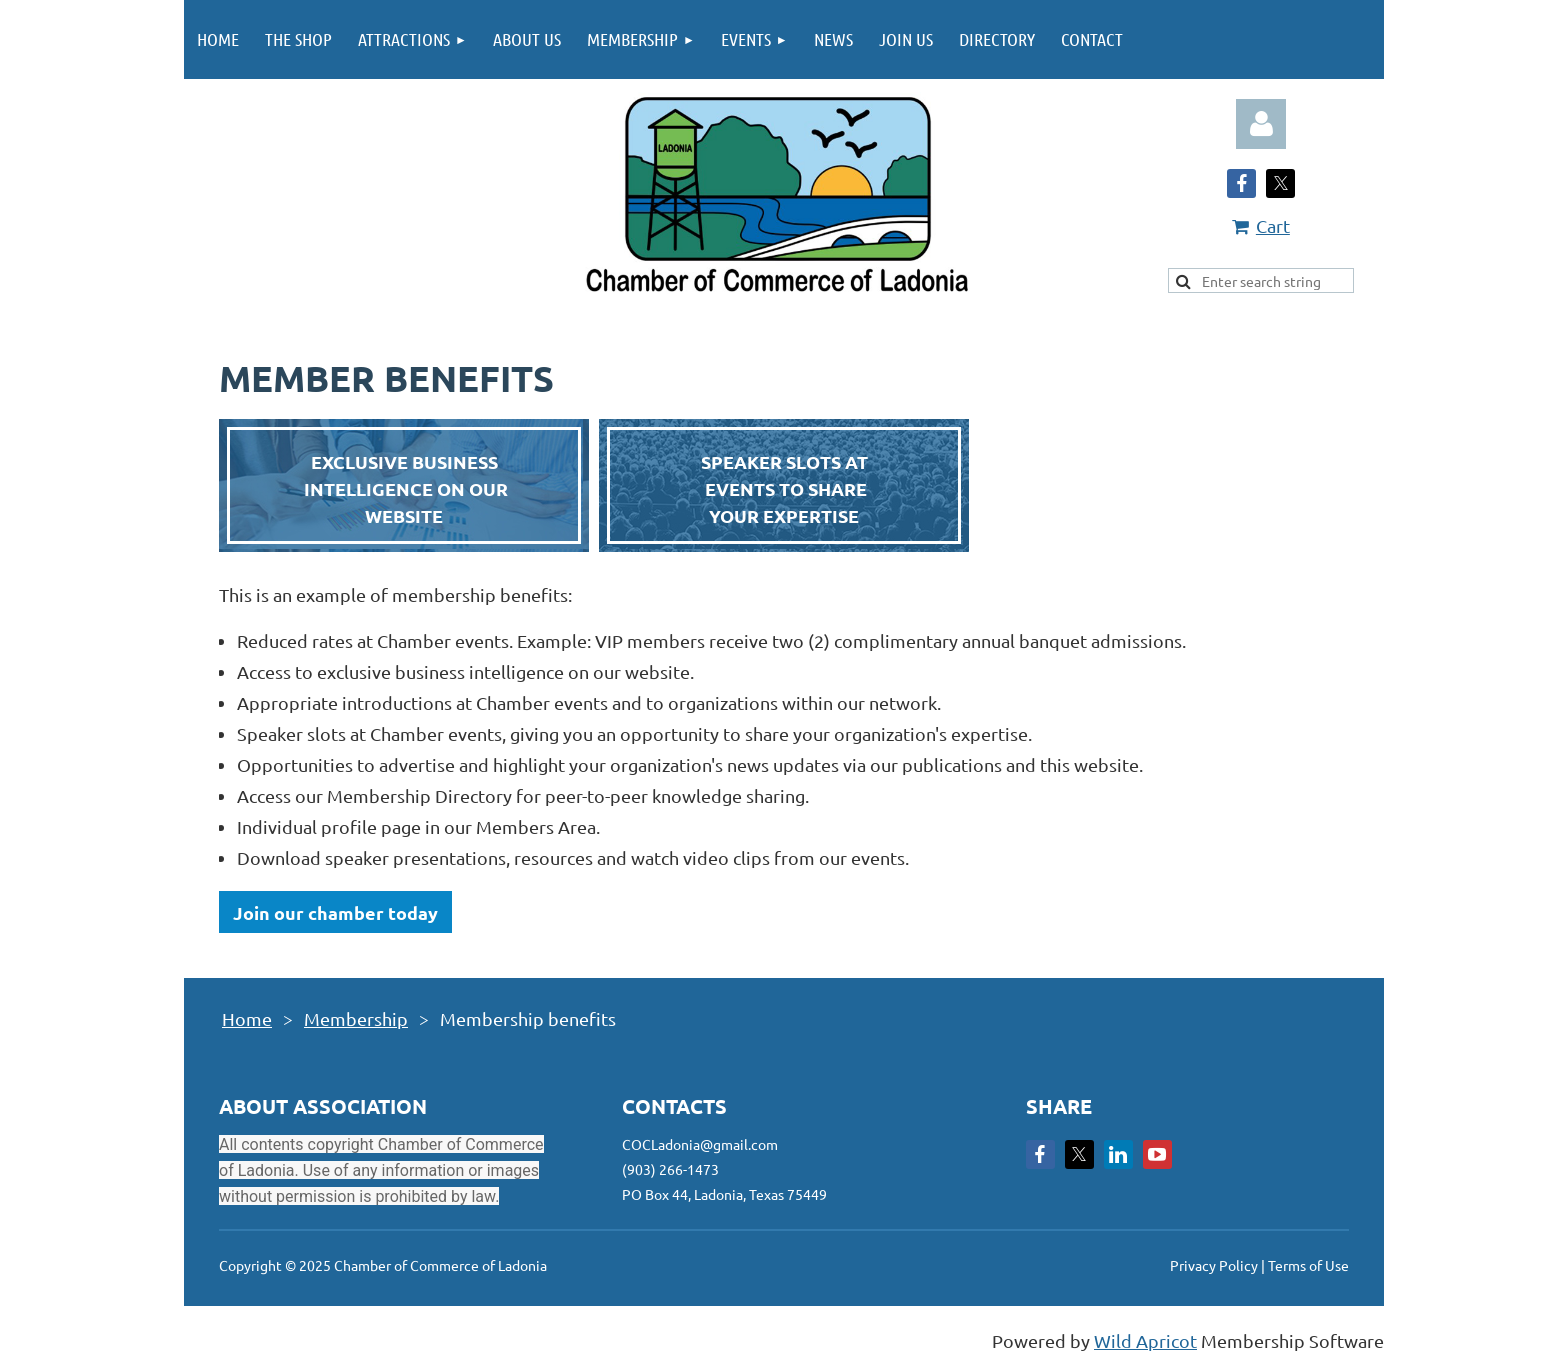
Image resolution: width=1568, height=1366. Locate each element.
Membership (356, 1018)
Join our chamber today (335, 912)
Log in (1261, 124)
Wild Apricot (1145, 1340)
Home (247, 1018)
